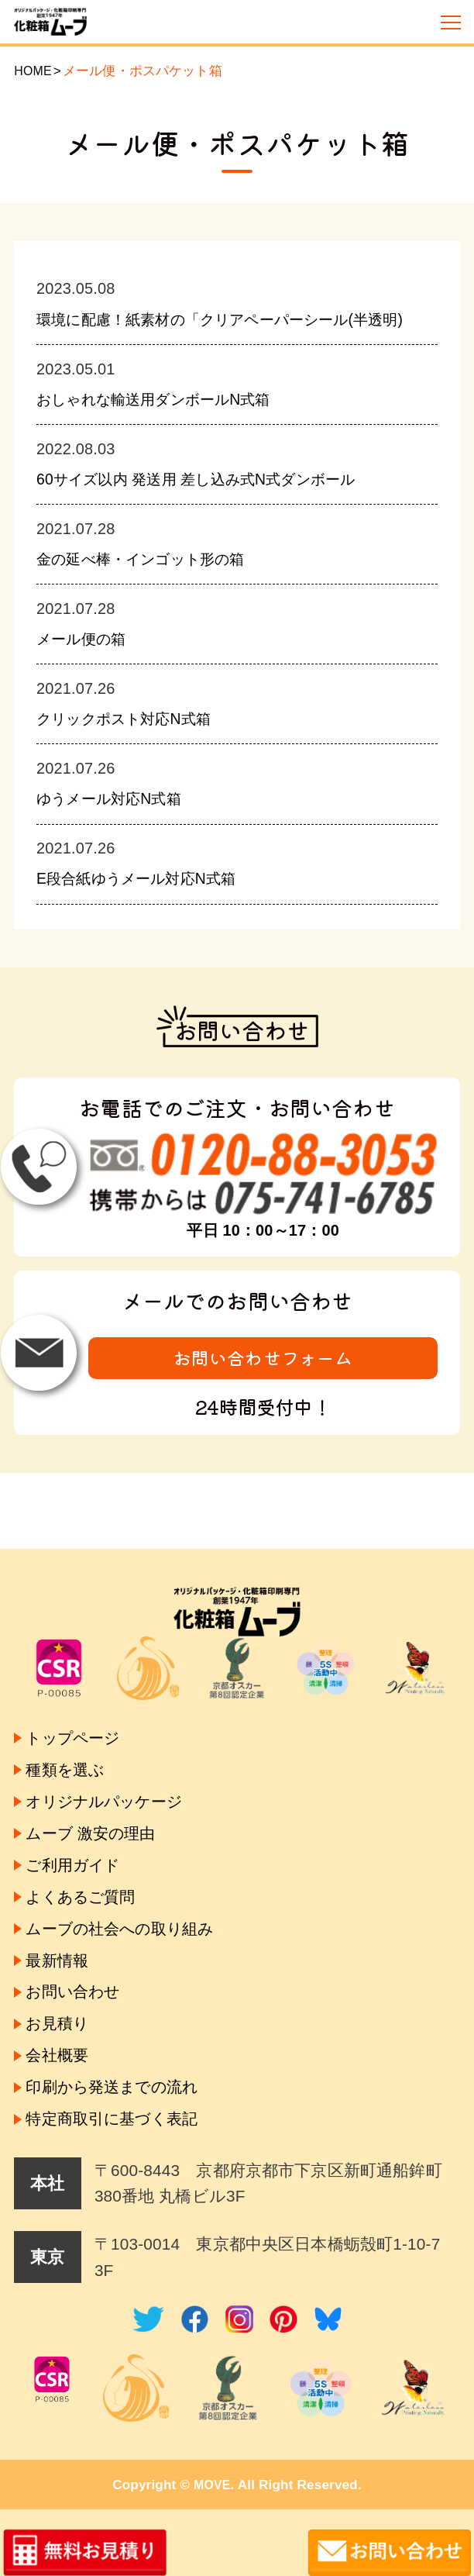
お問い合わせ (79, 1981)
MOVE (212, 2484)
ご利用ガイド (79, 1844)
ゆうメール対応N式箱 (117, 821)
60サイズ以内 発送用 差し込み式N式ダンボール (215, 503)
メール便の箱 (86, 662)
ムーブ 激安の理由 (98, 1810)
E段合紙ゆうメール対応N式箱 (147, 900)
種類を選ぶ (69, 1741)
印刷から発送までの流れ (122, 2083)
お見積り (61, 2015)
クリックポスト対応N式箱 (135, 741)
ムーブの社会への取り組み (131, 1913)
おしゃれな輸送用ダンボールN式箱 (168, 424)
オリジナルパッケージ (115, 1775)
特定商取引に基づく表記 (121, 2117)
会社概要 (60, 2049)
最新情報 (60, 1947)
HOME (34, 70)
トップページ (79, 1707)
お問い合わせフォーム (263, 1381)
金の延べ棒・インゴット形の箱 (154, 582)
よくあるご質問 (87, 1878)
